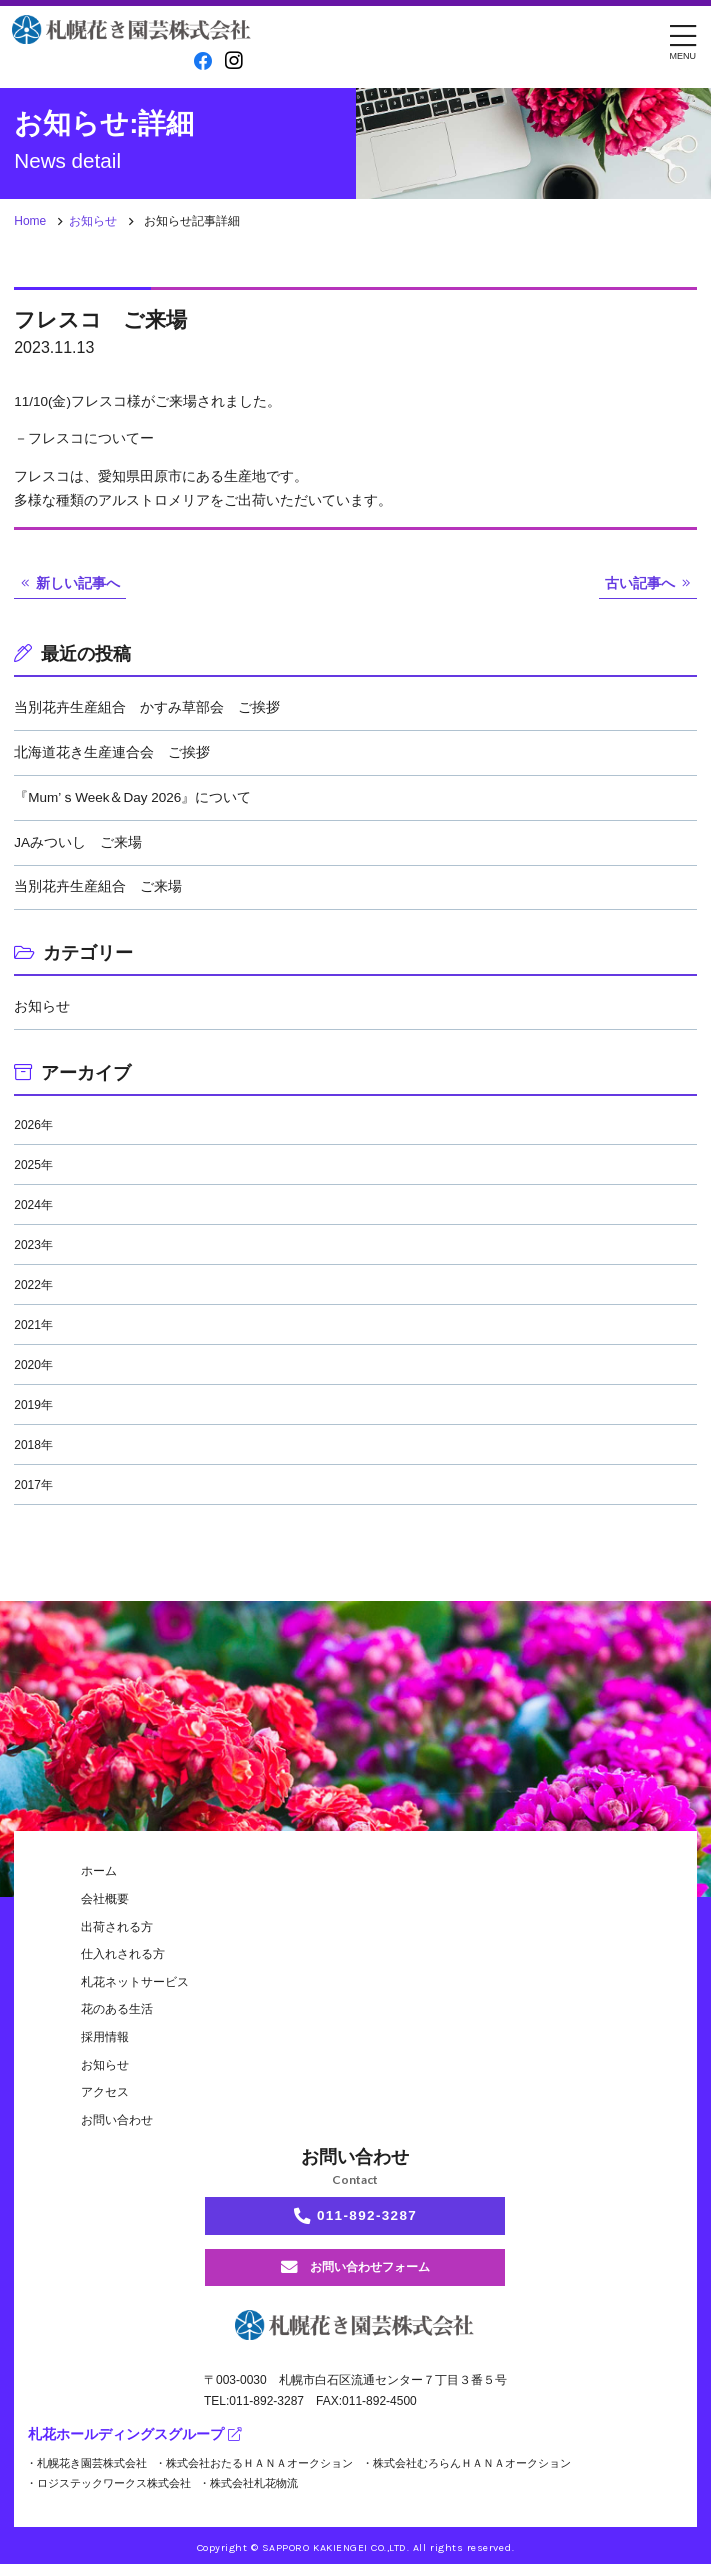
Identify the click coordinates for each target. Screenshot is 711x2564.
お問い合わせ (117, 2120)
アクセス (105, 2092)
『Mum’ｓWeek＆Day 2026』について (132, 797)
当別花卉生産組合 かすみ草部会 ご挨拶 (147, 707)
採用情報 (105, 2037)
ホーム (99, 1871)
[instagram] (234, 61)
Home (30, 221)
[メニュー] (683, 40)
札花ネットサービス (135, 1982)
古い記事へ (640, 583)
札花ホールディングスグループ (134, 2434)
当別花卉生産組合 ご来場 (98, 886)
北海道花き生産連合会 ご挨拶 (112, 752)
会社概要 (105, 1899)
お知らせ (93, 221)
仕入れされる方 (123, 1954)
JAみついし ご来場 (78, 842)
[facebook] (203, 61)
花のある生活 (117, 2009)
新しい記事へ (78, 583)
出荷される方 (117, 1927)
